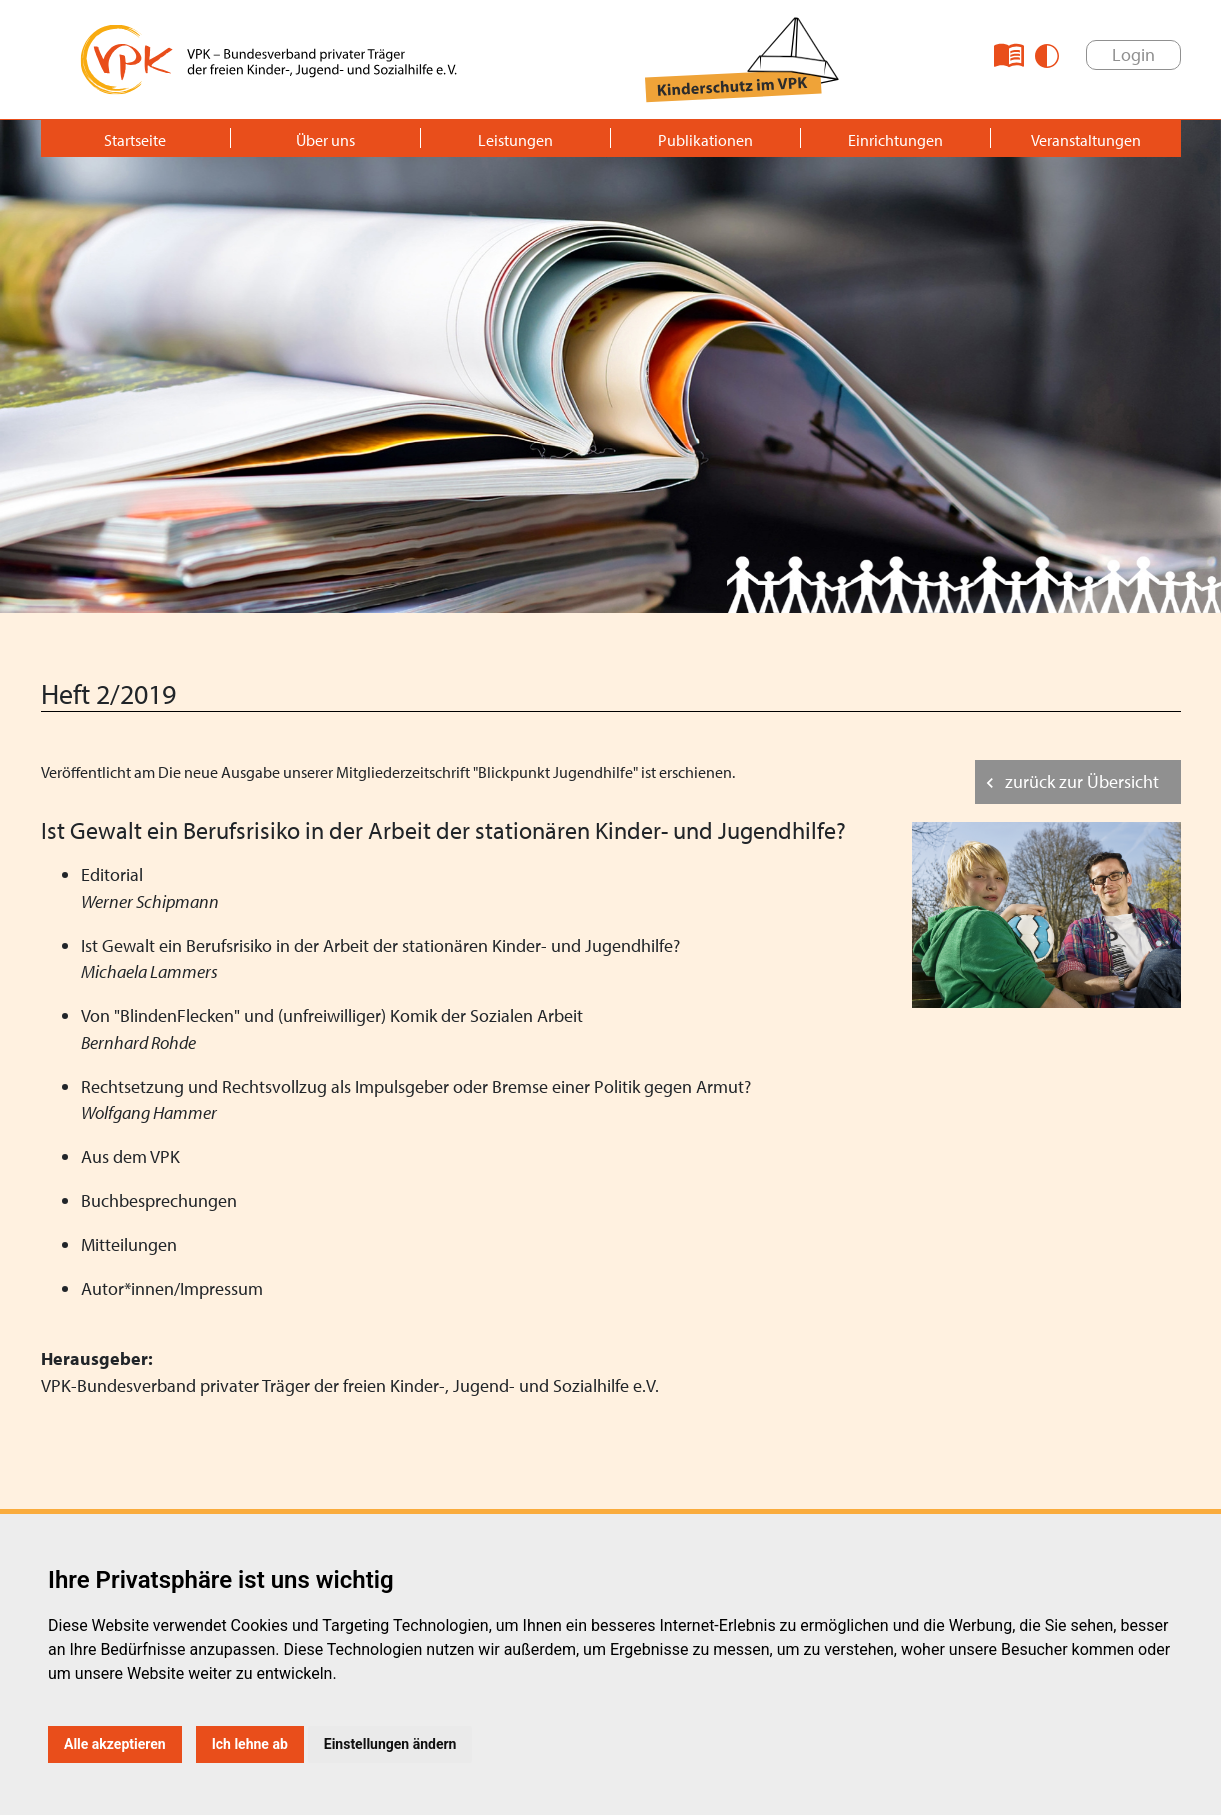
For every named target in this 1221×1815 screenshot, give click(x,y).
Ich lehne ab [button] (250, 1744)
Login (1133, 54)
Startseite (135, 140)
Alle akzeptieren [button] (115, 1744)
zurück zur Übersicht (1082, 781)
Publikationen (705, 140)
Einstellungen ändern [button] (390, 1744)
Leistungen (515, 140)
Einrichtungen (895, 140)
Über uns (325, 140)
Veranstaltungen (1086, 140)
